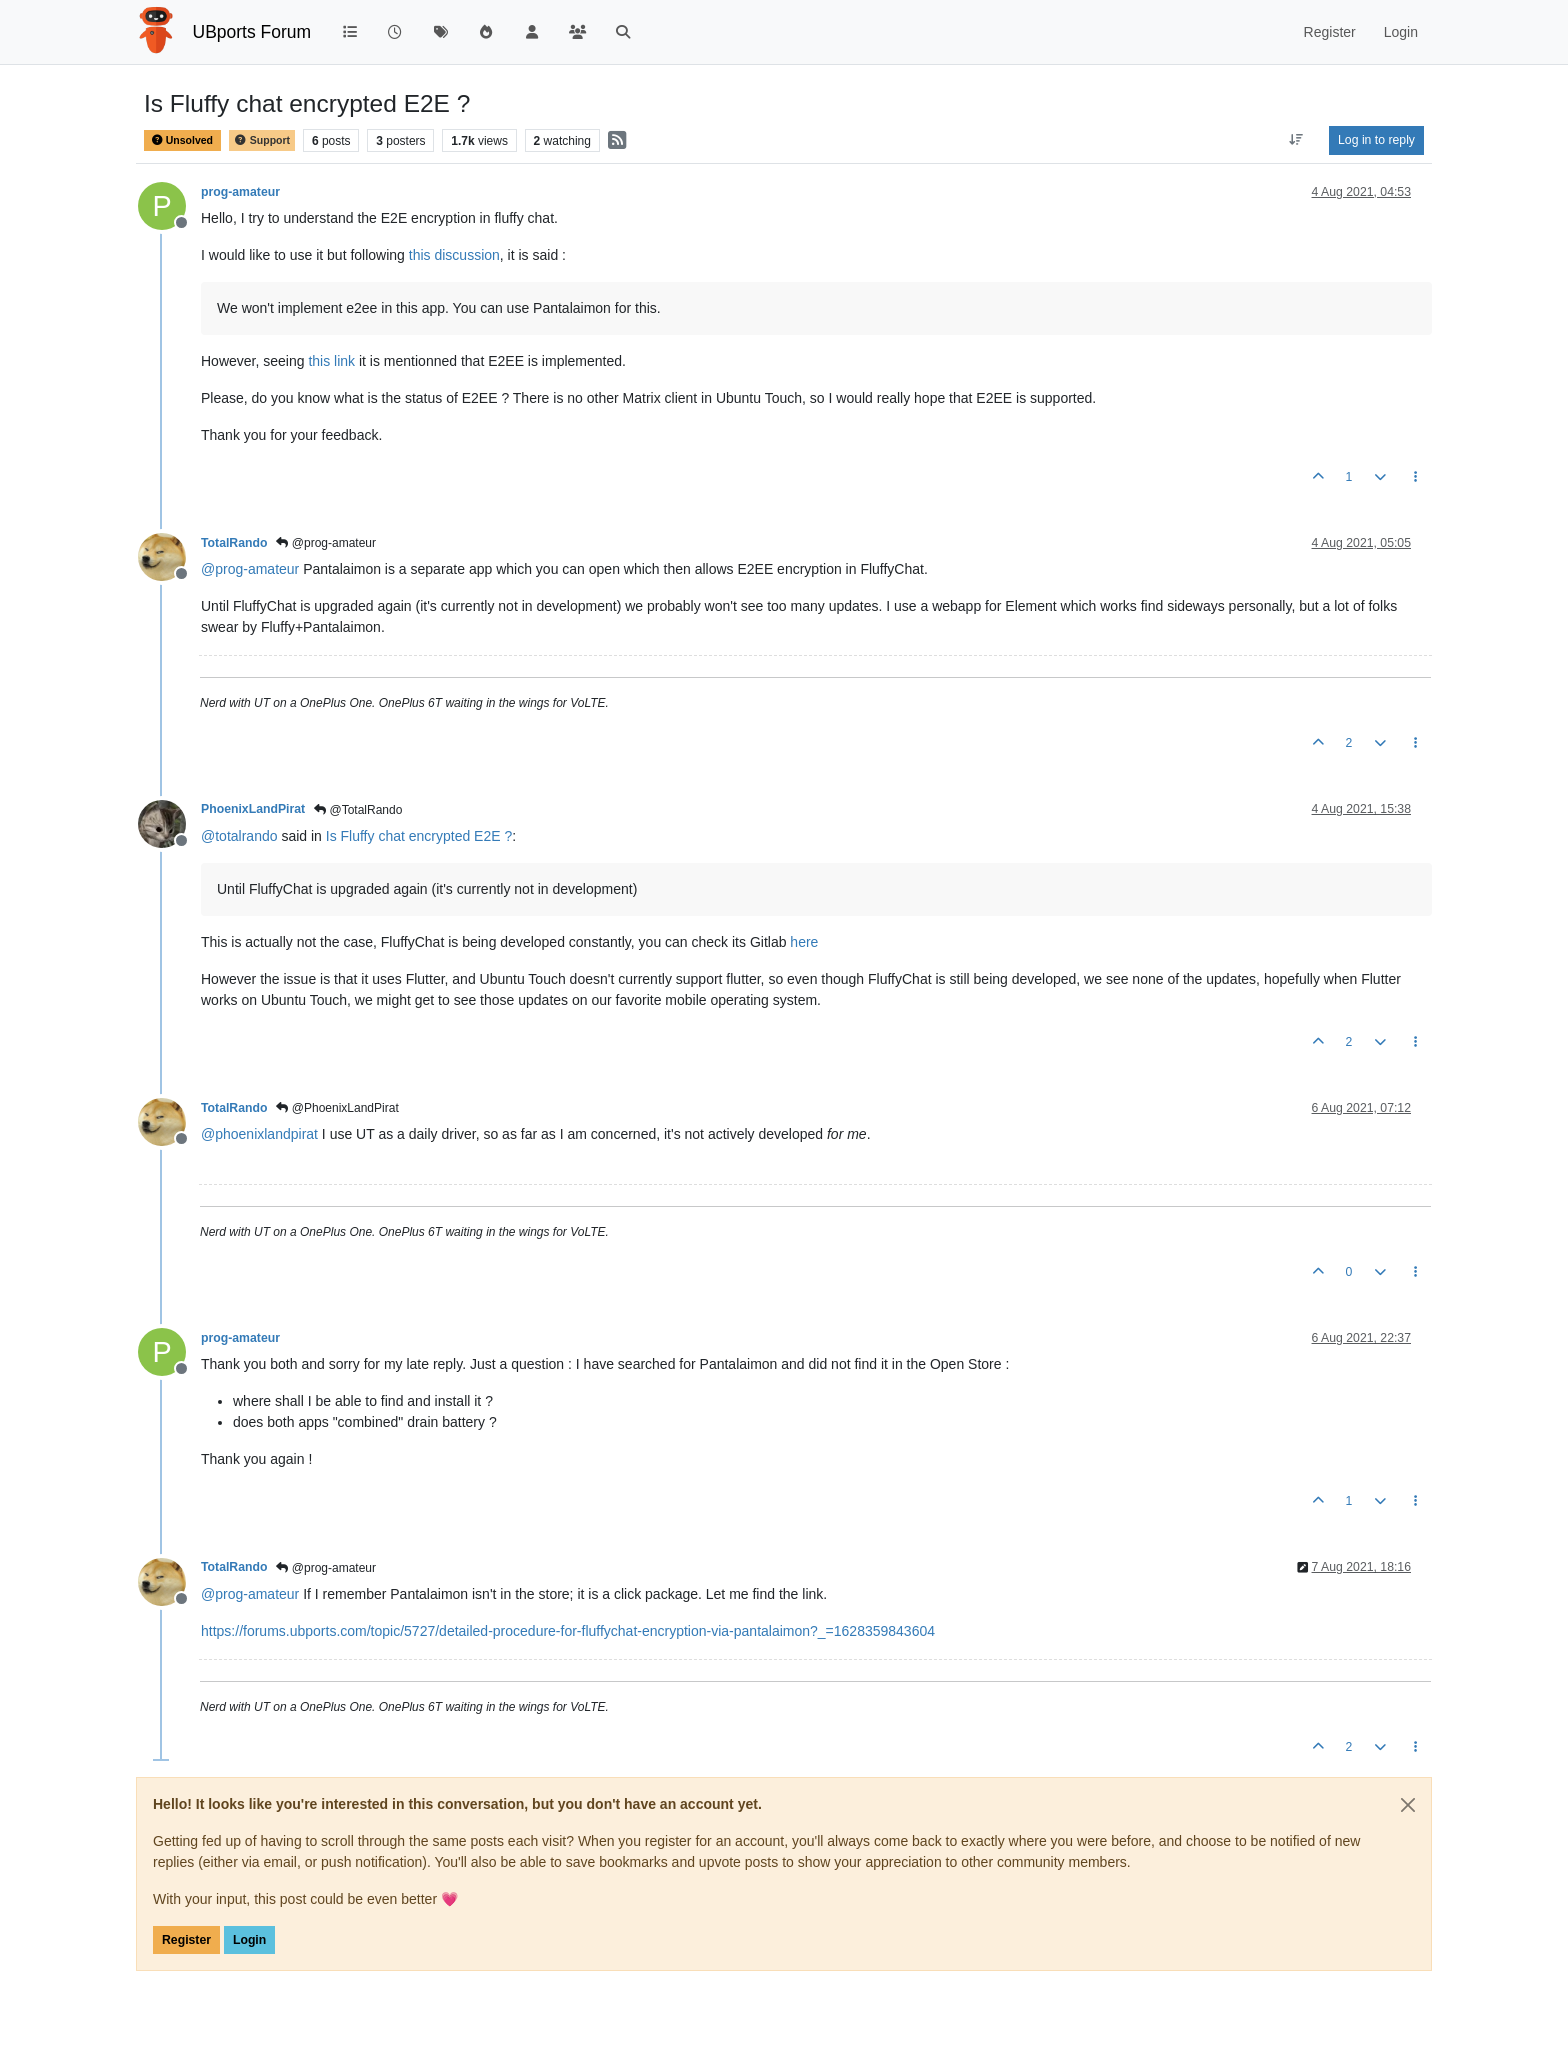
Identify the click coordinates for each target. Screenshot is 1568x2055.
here (804, 942)
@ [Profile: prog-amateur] (250, 569)
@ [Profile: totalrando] (239, 836)
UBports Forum (252, 32)
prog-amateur (240, 192)
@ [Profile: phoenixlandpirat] (259, 1134)
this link (331, 361)
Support (262, 140)
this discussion (454, 255)
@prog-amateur (326, 543)
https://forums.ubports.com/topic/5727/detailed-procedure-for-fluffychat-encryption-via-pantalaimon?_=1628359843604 (568, 1631)
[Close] (1408, 1805)
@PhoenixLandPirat (337, 1108)
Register (186, 1940)
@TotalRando (358, 810)
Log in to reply (1376, 140)
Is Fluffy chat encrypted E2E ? (419, 836)
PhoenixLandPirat (253, 809)
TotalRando (234, 543)
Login (249, 1940)
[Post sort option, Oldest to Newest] (1296, 140)
